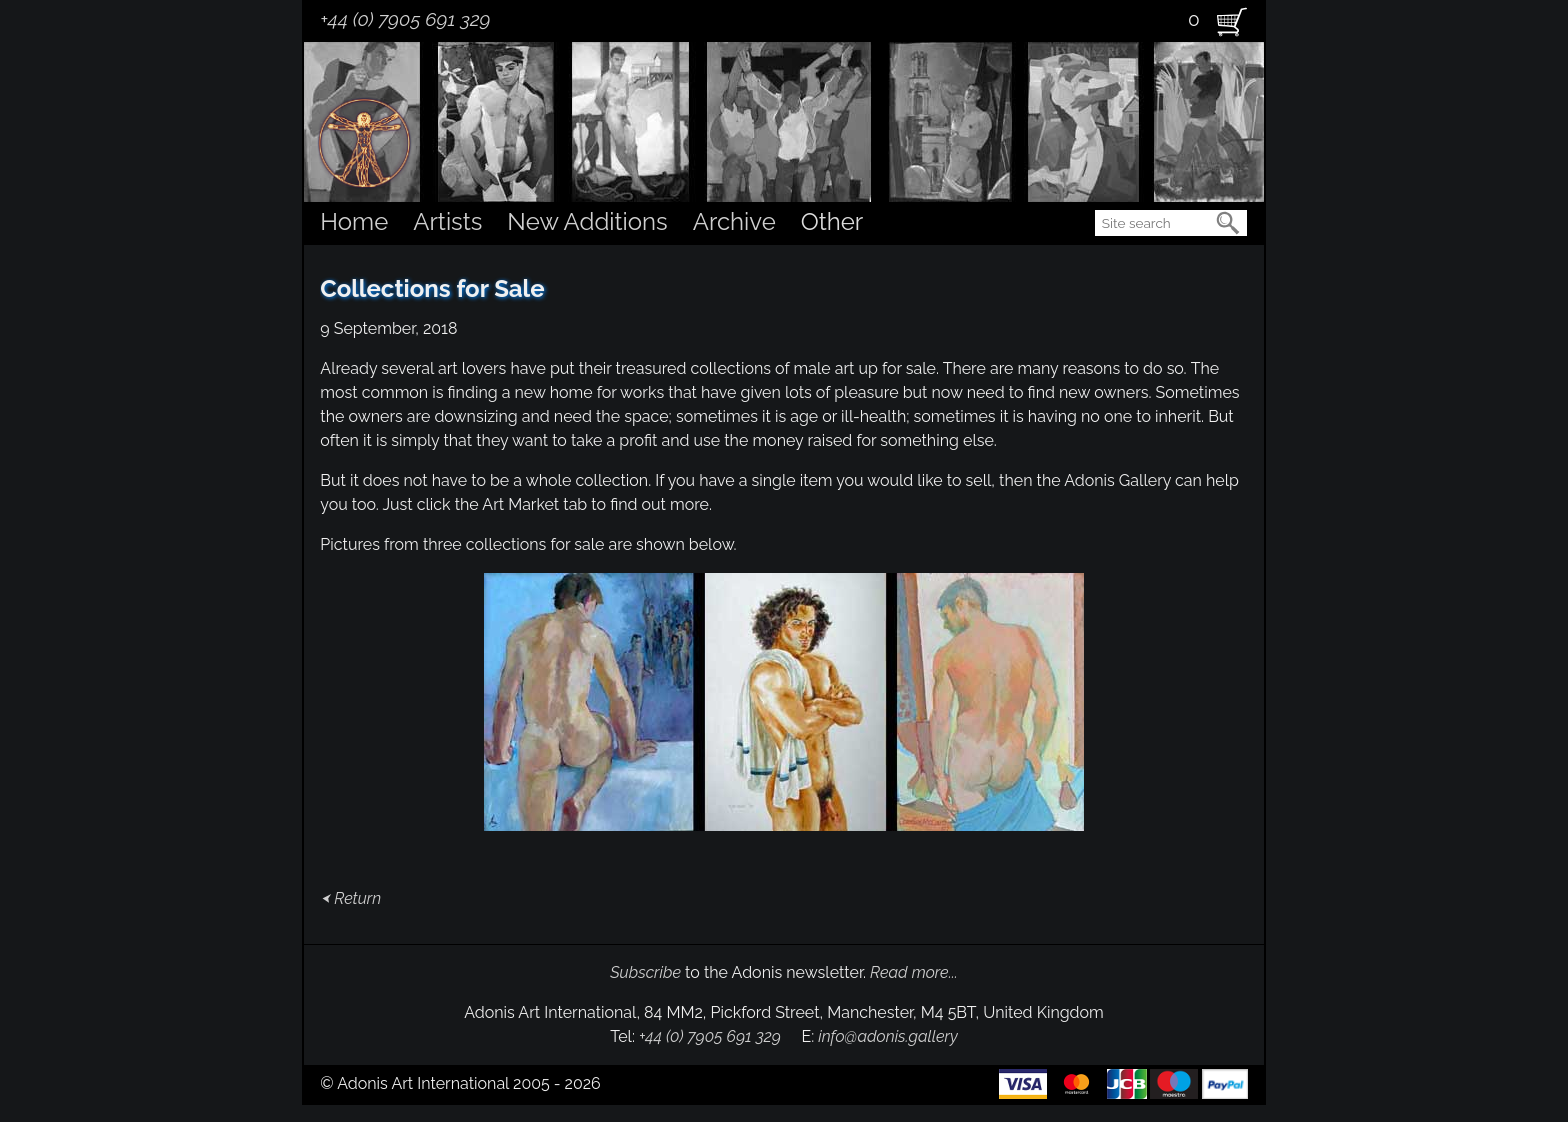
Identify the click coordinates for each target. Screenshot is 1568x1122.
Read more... (914, 972)
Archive (734, 221)
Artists (447, 221)
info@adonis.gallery (888, 1036)
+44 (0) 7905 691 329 (405, 19)
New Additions (587, 221)
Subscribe (645, 972)
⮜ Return (350, 898)
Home (354, 221)
